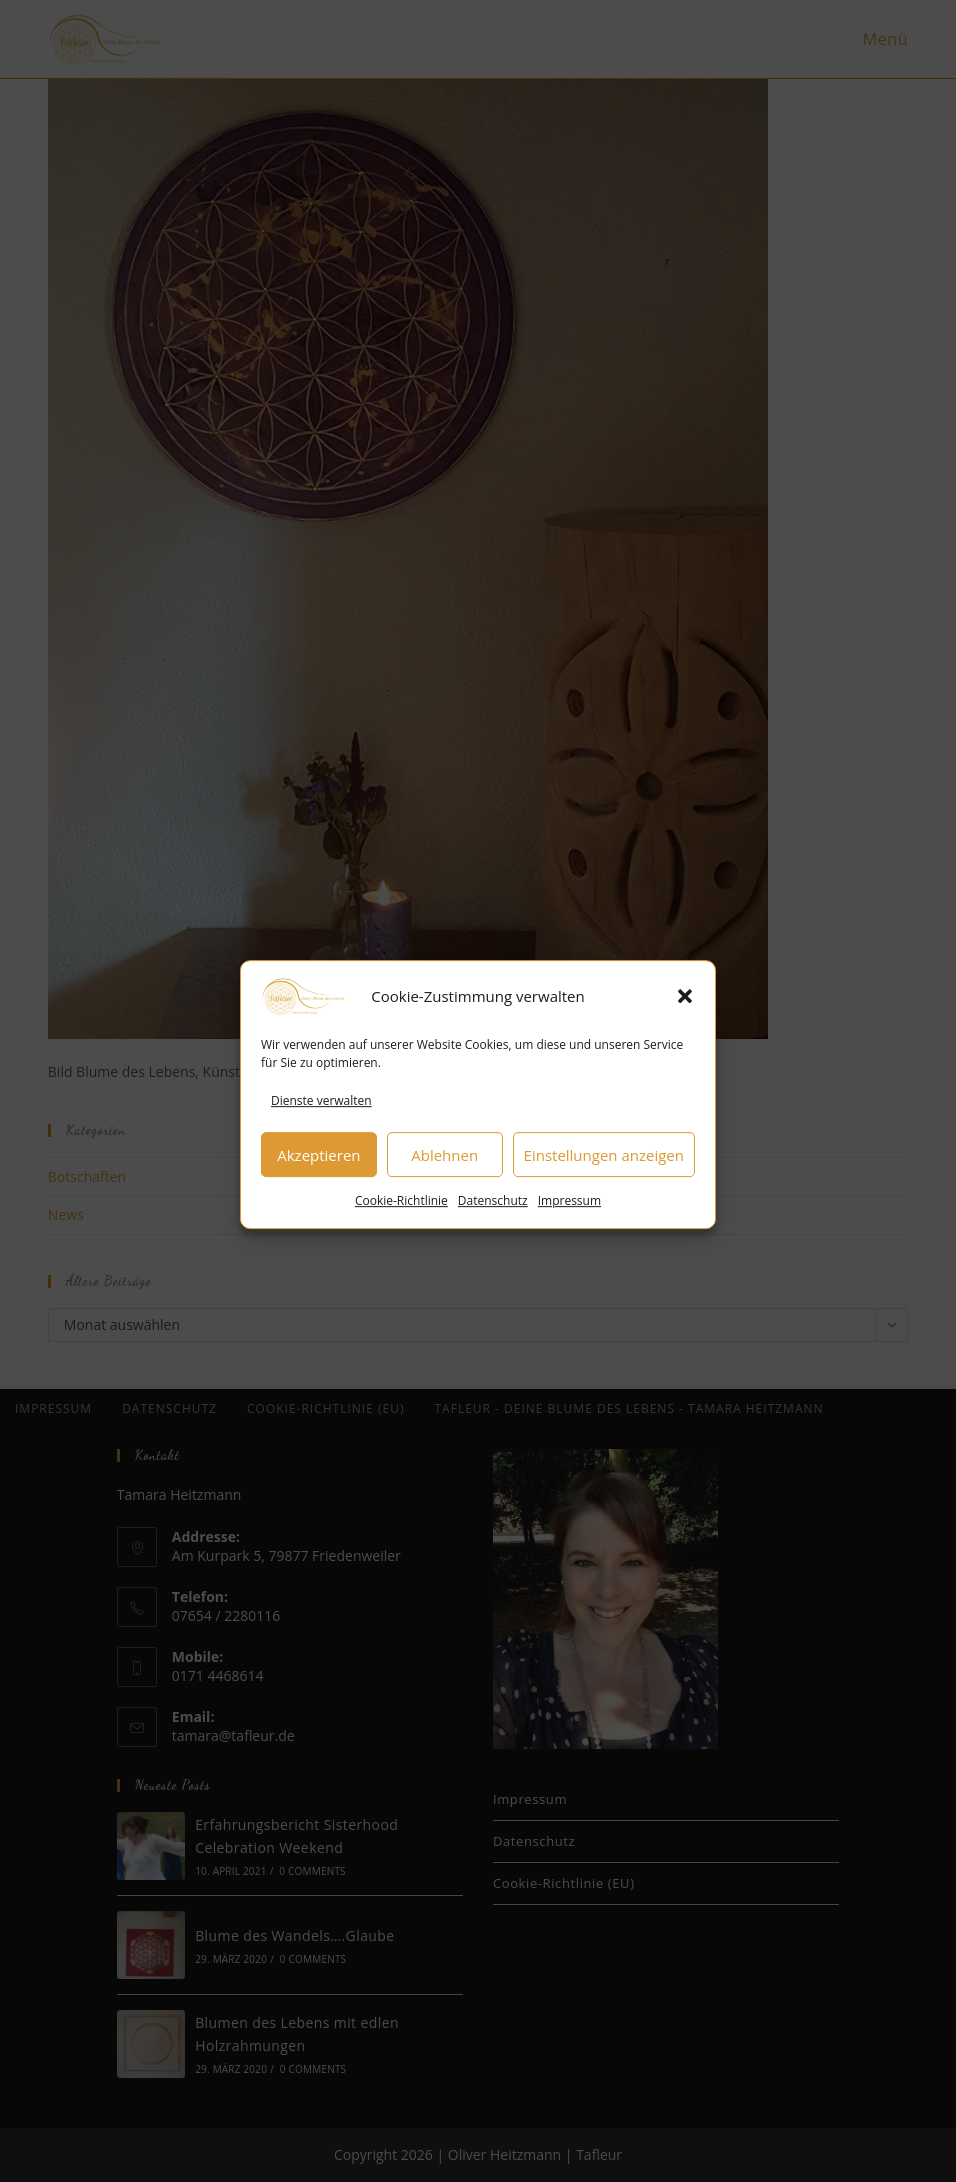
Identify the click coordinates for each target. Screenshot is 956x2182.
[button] (685, 1018)
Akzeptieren (318, 1176)
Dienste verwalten (321, 1122)
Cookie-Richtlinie (401, 1222)
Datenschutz (493, 1222)
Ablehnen (444, 1176)
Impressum (569, 1222)
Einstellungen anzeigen (604, 1176)
